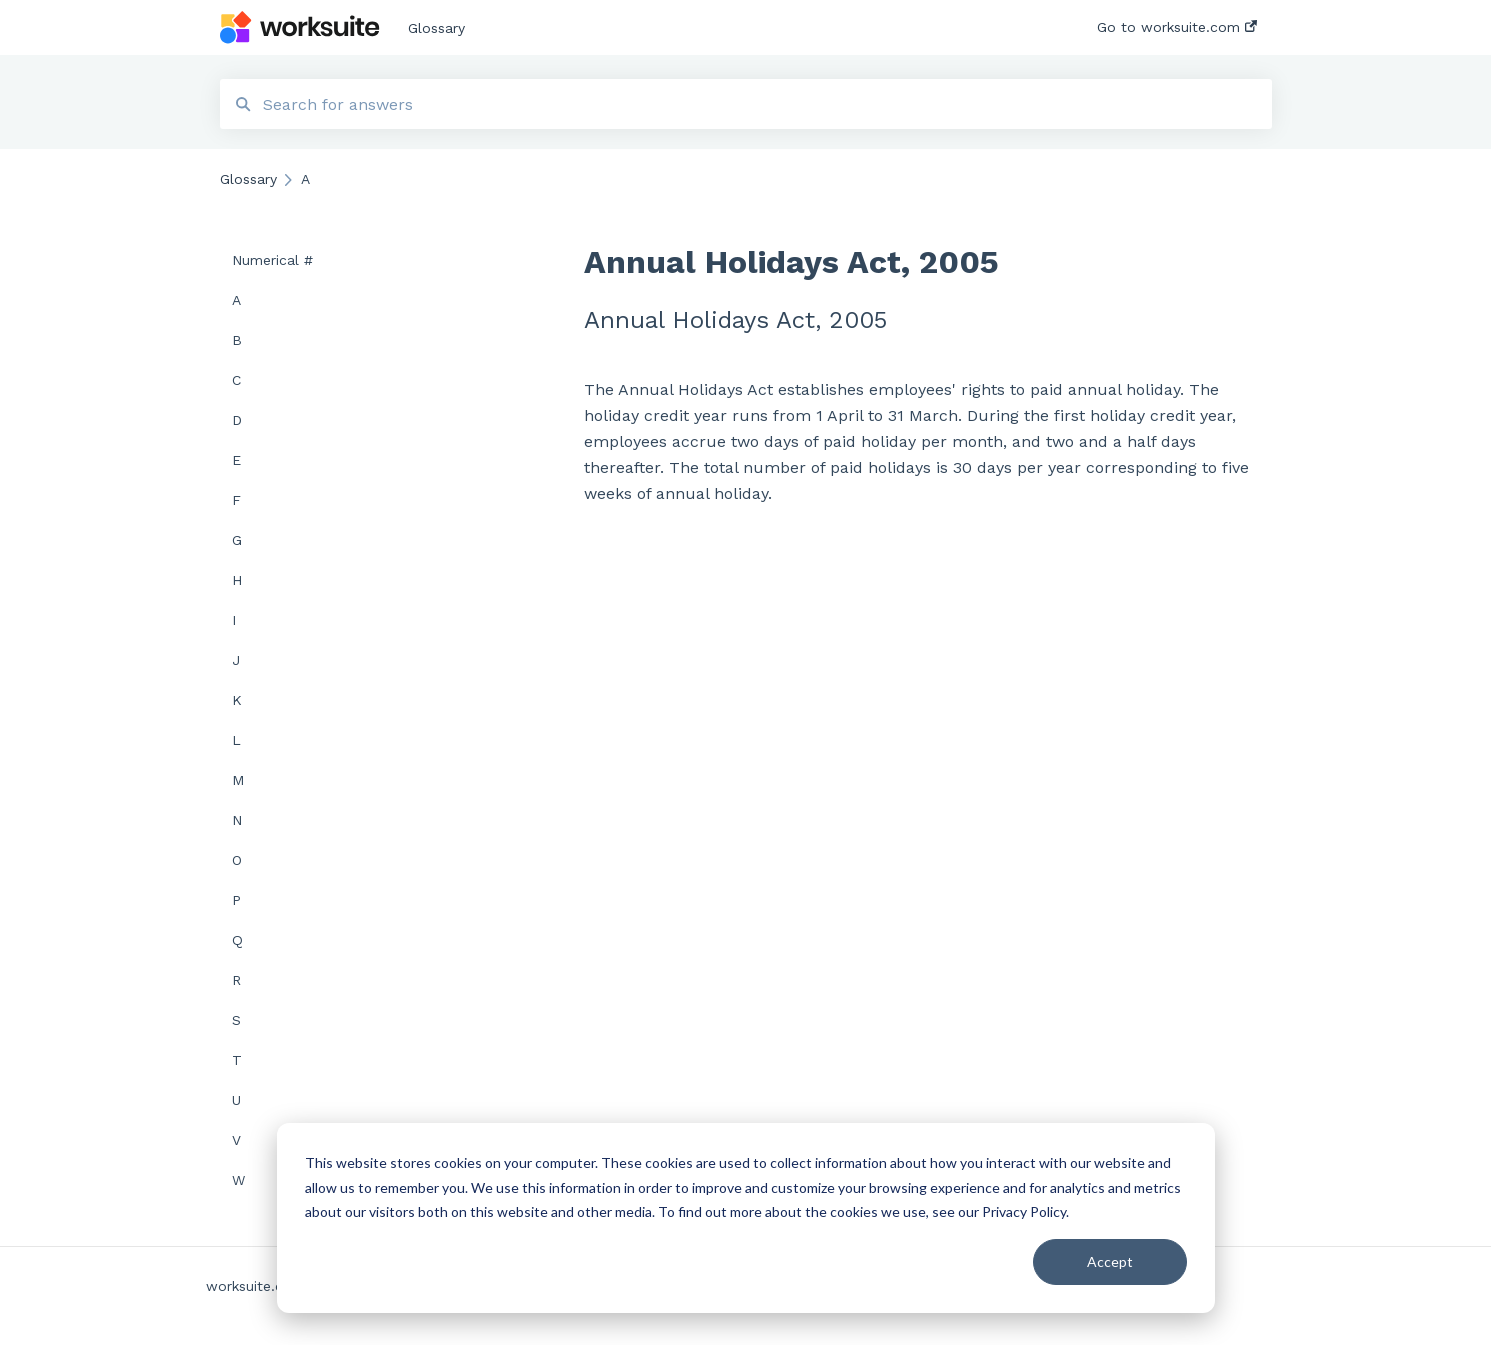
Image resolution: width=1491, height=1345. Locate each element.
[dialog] (746, 1218)
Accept (1110, 1261)
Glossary (436, 28)
